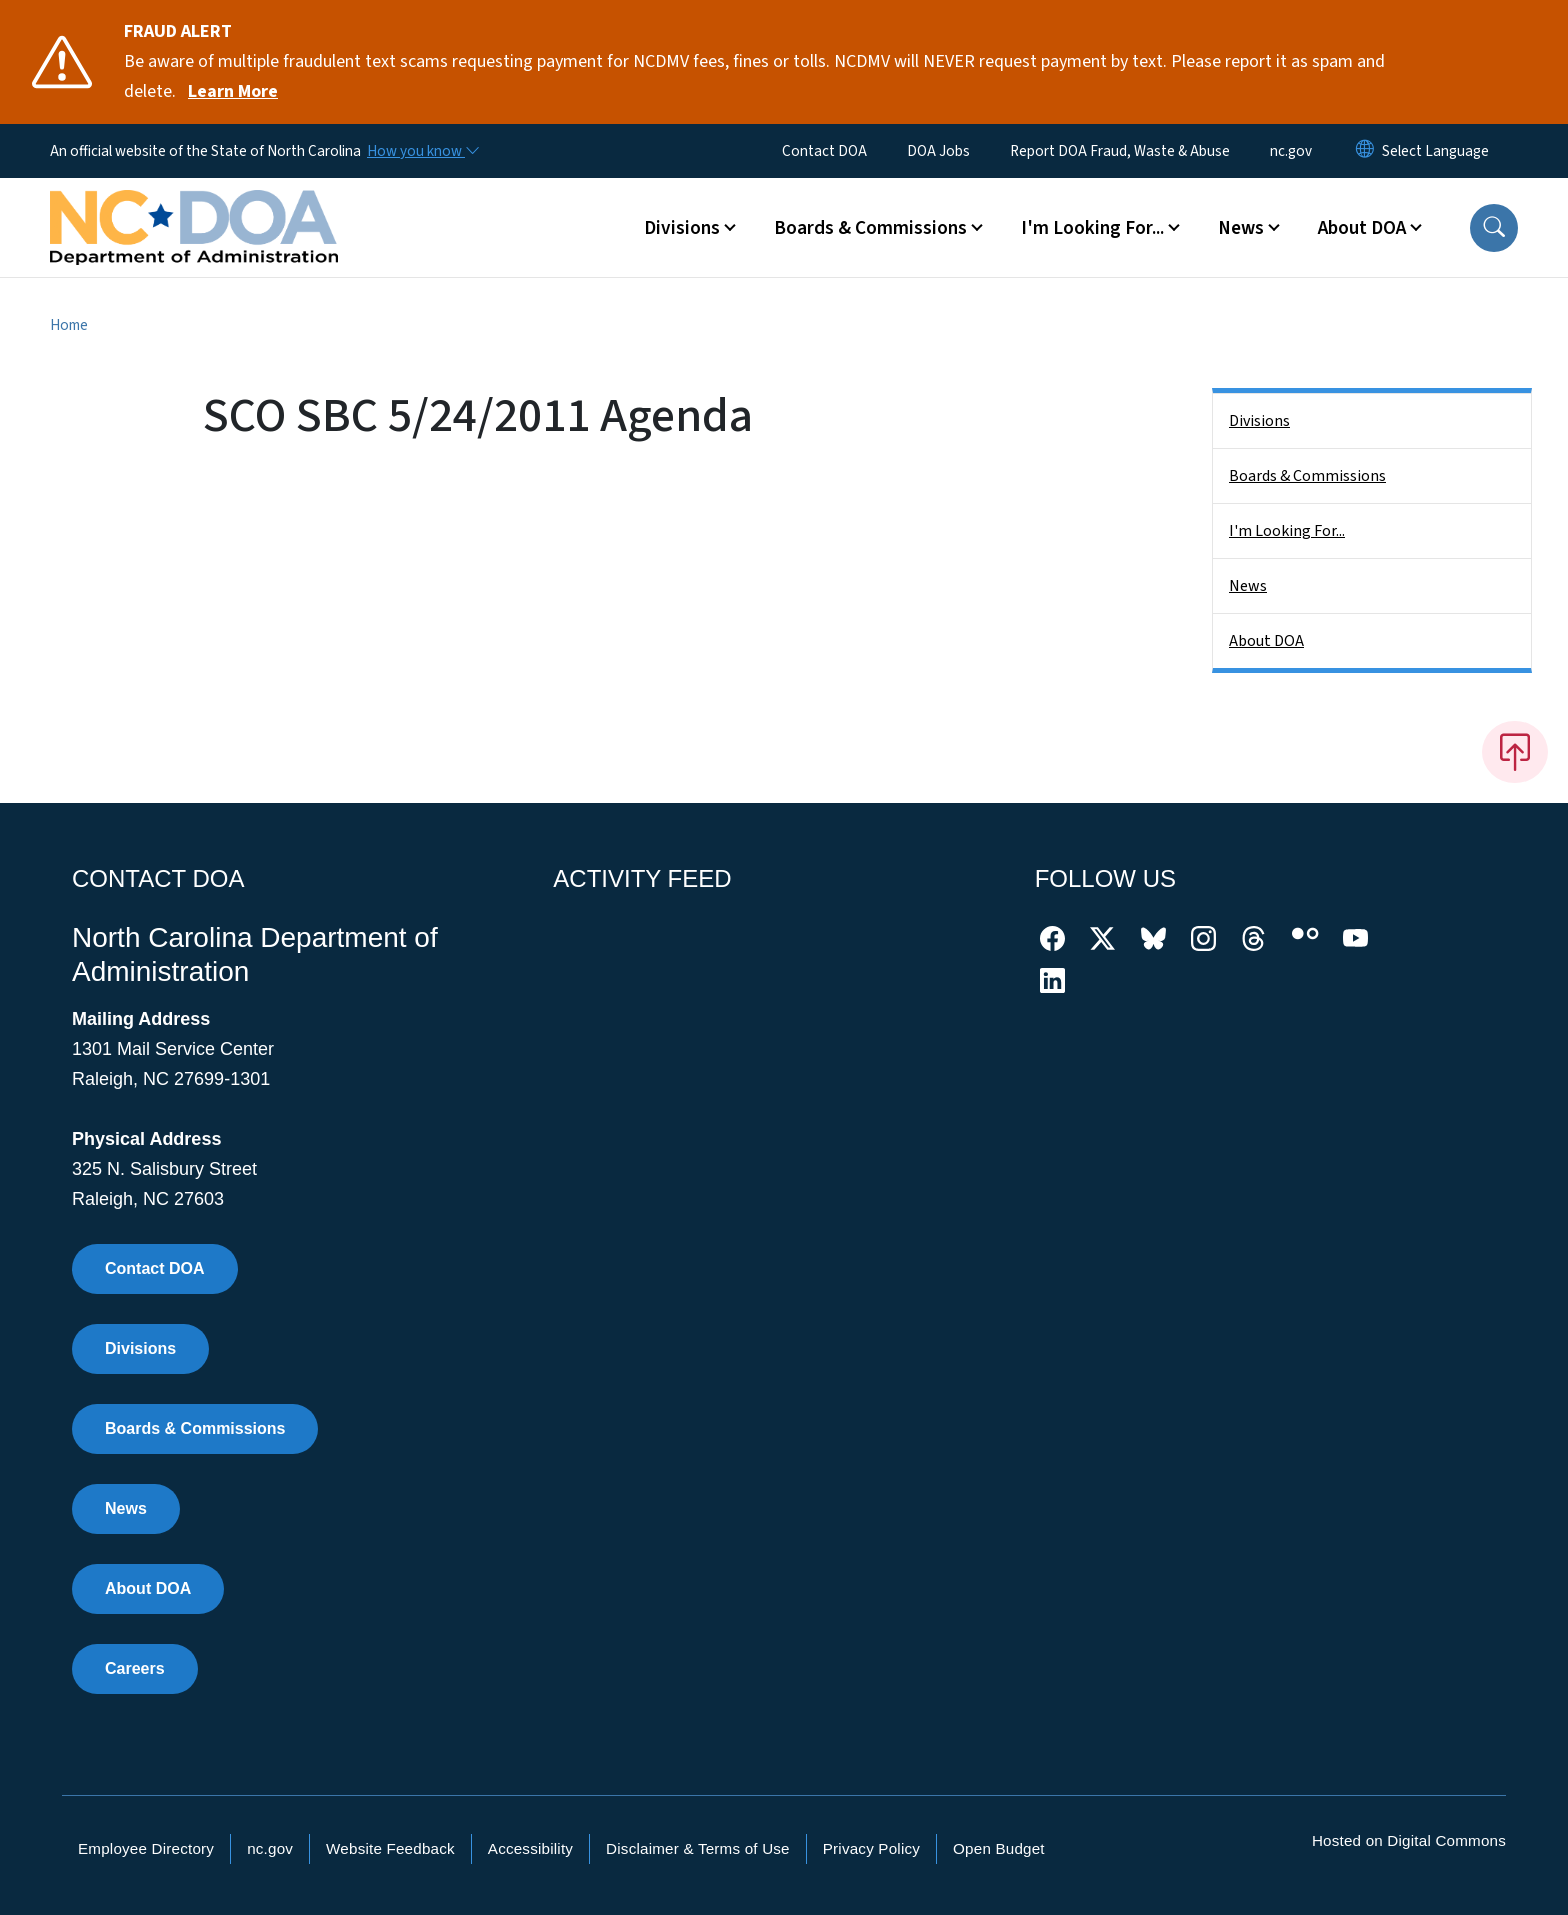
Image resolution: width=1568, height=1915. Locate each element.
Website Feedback (390, 1848)
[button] (1494, 228)
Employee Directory (146, 1848)
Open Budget (999, 1848)
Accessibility (530, 1848)
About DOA (1266, 641)
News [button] (1241, 228)
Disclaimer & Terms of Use (698, 1848)
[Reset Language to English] (1365, 151)
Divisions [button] (682, 228)
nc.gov (1291, 151)
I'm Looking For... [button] (1092, 228)
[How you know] (422, 151)
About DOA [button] (1362, 228)
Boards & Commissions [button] (870, 228)
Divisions (1259, 421)
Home (69, 325)
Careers (135, 1668)
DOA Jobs (938, 151)
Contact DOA (824, 151)
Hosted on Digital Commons (1409, 1840)
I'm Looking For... (1287, 531)
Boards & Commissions (1307, 476)
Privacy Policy (871, 1848)
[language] (1435, 151)
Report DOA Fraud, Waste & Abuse (1120, 151)
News (1248, 586)
